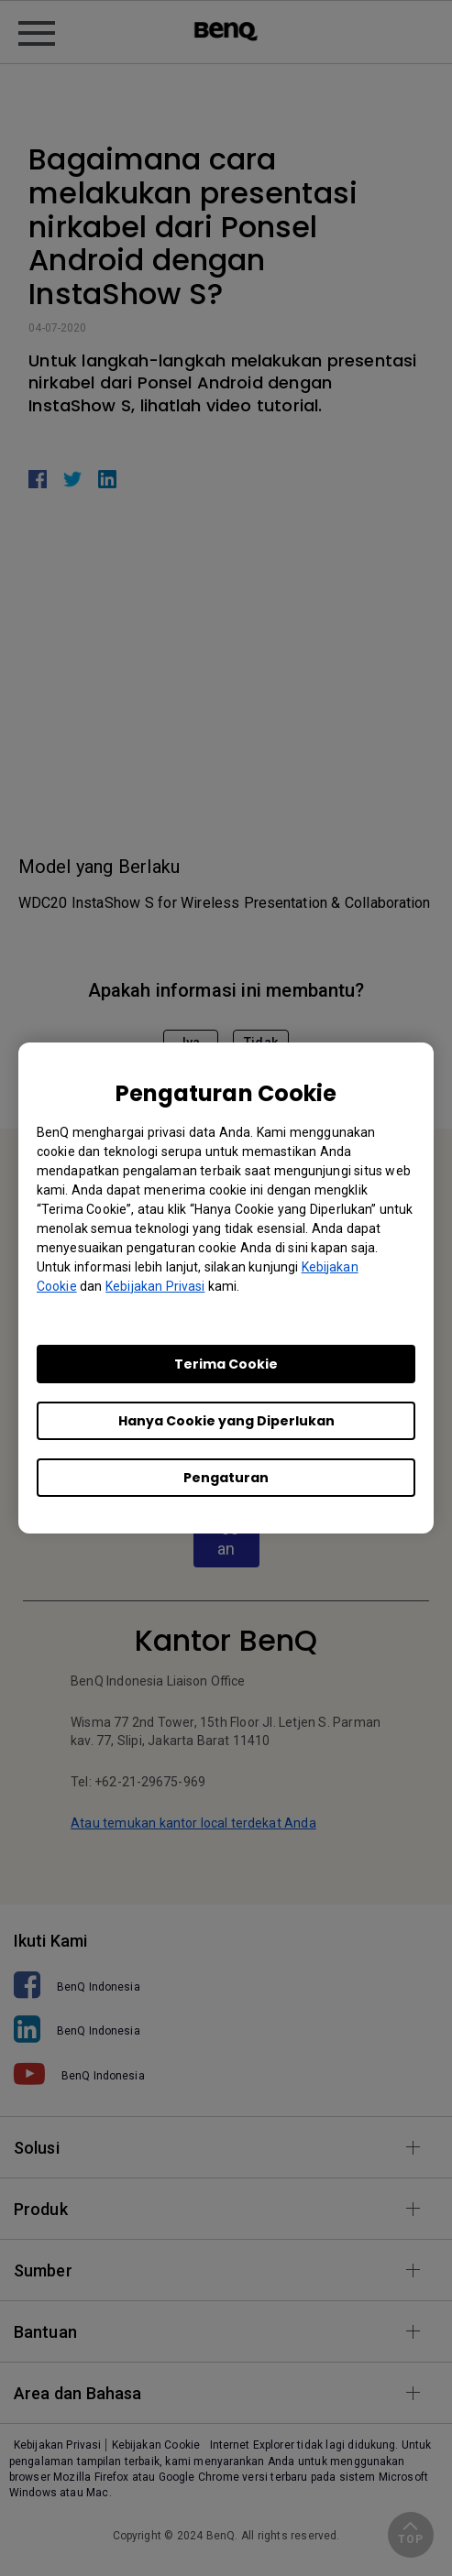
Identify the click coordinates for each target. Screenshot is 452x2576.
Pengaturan (226, 1477)
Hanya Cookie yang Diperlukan (226, 1421)
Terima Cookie (226, 1364)
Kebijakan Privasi (154, 1286)
